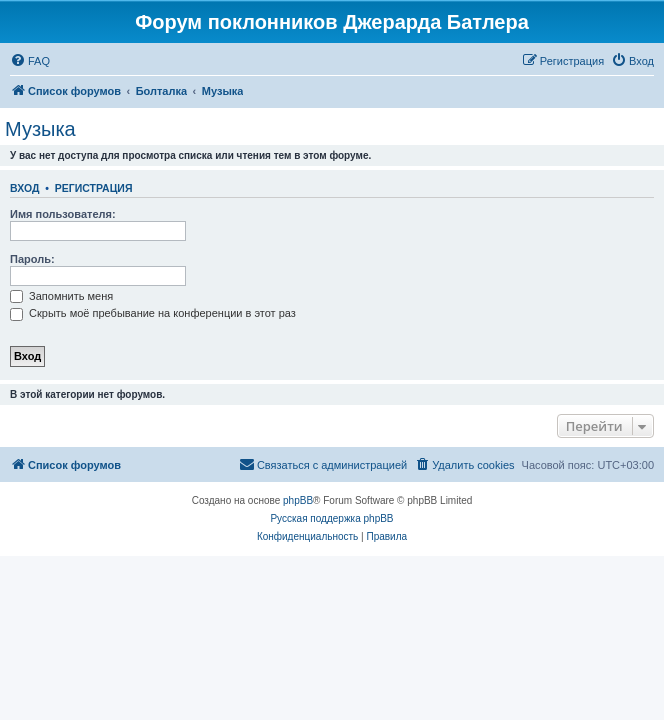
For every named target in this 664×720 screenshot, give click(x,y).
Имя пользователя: (63, 214)
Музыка (40, 129)
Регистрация (94, 188)
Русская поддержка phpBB (331, 518)
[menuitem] (30, 61)
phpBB (298, 500)
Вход (24, 188)
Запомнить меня (61, 296)
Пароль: (32, 259)
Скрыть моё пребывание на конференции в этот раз (153, 313)
